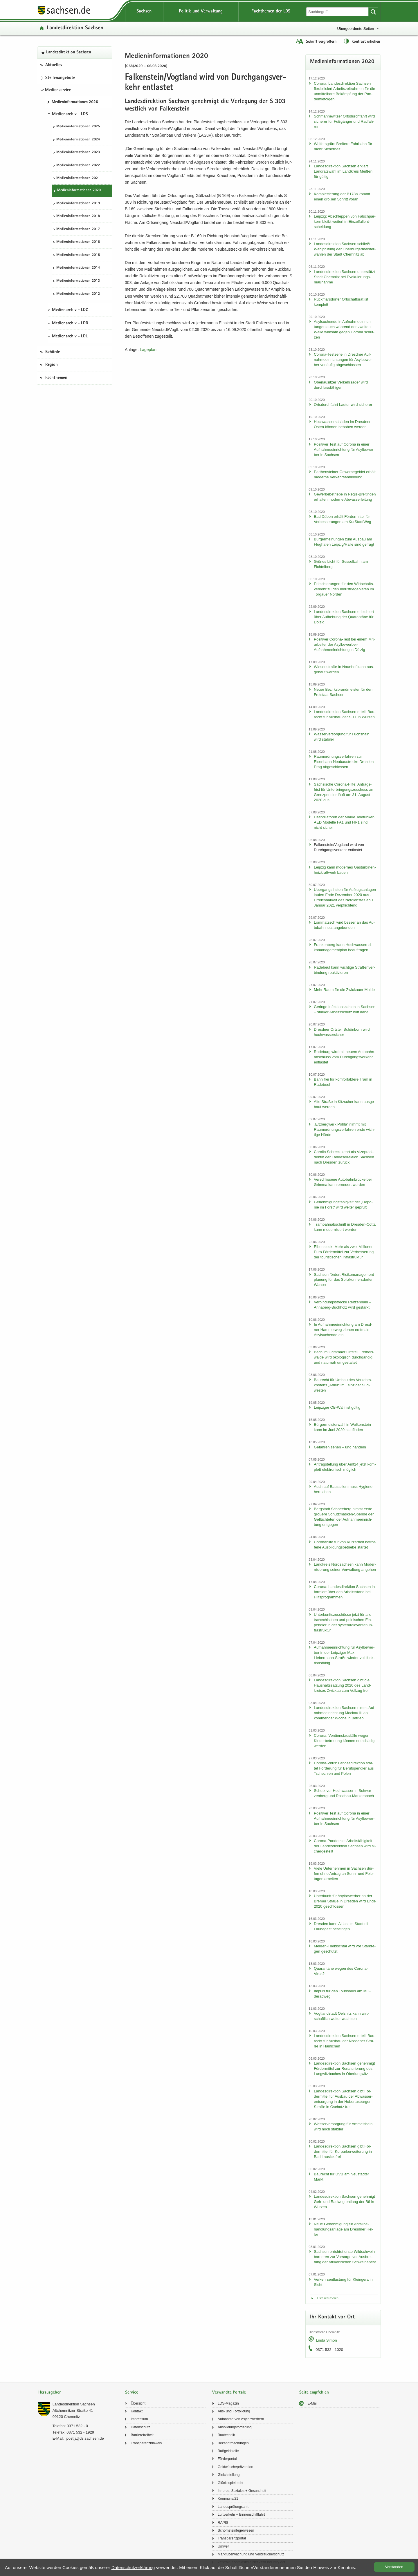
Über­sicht (138, 2403)
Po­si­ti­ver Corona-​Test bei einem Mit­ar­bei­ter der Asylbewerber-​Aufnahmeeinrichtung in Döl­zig (344, 644)
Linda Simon (326, 2340)
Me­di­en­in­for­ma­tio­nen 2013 (78, 281)
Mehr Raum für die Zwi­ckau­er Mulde (344, 989)
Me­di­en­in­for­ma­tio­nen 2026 (75, 102)
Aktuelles (53, 65)
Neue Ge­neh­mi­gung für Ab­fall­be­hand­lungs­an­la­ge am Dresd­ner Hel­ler (343, 2229)
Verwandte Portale (229, 2392)
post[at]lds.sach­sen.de (85, 2438)
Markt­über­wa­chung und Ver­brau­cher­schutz (251, 2554)
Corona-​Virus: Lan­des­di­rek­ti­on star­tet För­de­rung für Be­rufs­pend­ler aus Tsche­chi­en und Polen (344, 1768)
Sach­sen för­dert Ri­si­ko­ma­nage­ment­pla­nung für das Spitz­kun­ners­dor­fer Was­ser (344, 1279)
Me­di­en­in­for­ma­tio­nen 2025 (78, 127)
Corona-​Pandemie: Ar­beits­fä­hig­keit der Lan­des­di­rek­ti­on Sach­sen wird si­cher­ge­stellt (345, 1846)
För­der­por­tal (227, 2459)
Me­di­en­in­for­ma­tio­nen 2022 (78, 165)
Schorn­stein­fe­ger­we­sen (236, 2530)
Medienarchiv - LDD (70, 323)
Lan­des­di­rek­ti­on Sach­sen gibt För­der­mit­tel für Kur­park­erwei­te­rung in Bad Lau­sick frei (343, 2151)
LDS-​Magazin (228, 2403)
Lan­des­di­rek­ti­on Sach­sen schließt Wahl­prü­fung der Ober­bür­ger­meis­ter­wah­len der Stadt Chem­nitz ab (345, 249)
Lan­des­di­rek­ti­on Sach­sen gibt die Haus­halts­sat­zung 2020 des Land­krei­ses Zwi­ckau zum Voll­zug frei (342, 1685)
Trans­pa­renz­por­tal (232, 2538)
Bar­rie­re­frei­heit (142, 2435)
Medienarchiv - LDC (70, 310)
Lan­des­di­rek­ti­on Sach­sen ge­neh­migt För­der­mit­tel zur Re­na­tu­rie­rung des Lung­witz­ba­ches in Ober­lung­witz (344, 2068)
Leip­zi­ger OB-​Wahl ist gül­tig (337, 1407)
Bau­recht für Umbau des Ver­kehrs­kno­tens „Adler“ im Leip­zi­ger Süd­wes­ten (343, 1385)
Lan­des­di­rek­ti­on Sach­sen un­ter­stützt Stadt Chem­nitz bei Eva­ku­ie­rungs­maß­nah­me (344, 276)
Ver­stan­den (394, 2567)
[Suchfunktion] (338, 11)
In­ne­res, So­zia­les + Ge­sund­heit (242, 2491)
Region (51, 365)
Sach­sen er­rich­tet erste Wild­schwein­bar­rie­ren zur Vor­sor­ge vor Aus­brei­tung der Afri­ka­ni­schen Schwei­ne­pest (345, 2256)
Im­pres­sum (139, 2419)
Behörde (52, 352)
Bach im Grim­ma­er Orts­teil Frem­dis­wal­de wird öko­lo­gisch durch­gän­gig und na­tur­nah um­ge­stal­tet (344, 1357)
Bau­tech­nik (226, 2435)
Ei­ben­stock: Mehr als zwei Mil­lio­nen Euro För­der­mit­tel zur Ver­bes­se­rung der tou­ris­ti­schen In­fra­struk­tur (344, 1251)
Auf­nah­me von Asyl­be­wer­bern (241, 2419)
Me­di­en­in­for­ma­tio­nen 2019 (78, 203)
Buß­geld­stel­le (228, 2451)
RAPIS (223, 2523)
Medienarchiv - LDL (70, 336)
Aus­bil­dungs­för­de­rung (235, 2427)
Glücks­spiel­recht (230, 2483)
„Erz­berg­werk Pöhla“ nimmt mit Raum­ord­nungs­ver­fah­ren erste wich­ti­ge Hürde (344, 1129)
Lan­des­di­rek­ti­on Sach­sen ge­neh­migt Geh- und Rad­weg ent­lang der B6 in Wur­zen (344, 2201)
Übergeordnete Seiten (355, 28)
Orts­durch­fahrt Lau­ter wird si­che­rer (343, 404)
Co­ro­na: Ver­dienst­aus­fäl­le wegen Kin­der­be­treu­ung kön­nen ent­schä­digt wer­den (345, 1740)
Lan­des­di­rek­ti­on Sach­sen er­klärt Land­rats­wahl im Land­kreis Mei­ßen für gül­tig (343, 171)
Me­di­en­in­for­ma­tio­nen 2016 (78, 242)
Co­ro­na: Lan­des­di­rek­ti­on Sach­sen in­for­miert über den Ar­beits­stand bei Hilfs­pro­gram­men (345, 1591)
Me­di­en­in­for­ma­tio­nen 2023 (78, 152)
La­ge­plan (148, 349)
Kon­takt (137, 2411)
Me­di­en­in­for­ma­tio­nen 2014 (78, 268)
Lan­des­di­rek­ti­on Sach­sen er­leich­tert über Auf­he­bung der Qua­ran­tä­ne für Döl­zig (344, 616)
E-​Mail (312, 2403)
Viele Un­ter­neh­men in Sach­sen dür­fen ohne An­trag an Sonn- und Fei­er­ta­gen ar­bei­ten (344, 1873)
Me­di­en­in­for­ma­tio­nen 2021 (78, 178)
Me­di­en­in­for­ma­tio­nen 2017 (78, 229)
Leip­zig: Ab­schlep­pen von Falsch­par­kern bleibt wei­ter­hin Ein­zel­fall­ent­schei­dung (344, 221)
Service (131, 2392)
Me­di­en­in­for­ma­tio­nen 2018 (78, 216)
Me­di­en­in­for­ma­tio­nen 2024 (78, 140)
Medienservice (58, 90)
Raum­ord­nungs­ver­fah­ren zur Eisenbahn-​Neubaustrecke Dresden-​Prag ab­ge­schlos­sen (344, 761)
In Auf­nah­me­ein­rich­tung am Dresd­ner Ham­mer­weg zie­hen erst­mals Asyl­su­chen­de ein (343, 1329)
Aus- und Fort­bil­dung (234, 2411)
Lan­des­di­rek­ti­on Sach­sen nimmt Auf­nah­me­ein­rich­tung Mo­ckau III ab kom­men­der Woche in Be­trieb (344, 1712)
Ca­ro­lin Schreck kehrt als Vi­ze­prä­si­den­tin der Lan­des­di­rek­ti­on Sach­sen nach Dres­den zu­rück (344, 1157)
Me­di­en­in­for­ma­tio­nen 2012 (78, 294)
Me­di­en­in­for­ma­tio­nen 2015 (78, 255)
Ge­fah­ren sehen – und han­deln (340, 1447)
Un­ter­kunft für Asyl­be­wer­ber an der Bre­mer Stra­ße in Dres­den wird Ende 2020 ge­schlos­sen (345, 1901)
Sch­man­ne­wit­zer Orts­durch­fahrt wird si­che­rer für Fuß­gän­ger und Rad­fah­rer (344, 121)
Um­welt (223, 2546)
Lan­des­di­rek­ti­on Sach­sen (75, 28)
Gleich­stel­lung (228, 2475)
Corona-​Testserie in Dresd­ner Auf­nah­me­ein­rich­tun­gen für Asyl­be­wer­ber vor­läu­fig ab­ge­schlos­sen (343, 359)
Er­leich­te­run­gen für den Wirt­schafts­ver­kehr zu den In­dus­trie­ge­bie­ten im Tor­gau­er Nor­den (344, 589)
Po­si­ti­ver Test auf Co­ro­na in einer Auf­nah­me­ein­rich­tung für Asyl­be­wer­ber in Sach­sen (344, 449)
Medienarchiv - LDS (70, 114)
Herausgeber (49, 2392)
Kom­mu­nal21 (228, 2499)
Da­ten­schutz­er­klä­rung (133, 2567)
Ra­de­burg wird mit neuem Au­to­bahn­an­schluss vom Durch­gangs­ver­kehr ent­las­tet (344, 1057)
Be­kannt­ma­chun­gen (233, 2443)
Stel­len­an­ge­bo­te (60, 78)
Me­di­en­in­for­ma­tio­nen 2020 (79, 190)
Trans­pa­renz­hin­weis (146, 2443)
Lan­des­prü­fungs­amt (233, 2507)
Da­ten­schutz (140, 2427)
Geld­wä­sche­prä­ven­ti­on (235, 2467)
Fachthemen (56, 378)
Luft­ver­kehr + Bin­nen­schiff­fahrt (241, 2514)
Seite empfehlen (314, 2392)
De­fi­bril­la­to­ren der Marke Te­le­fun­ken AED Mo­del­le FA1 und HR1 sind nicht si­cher (344, 822)
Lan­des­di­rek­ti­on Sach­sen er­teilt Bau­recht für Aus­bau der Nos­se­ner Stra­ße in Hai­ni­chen (344, 2041)
